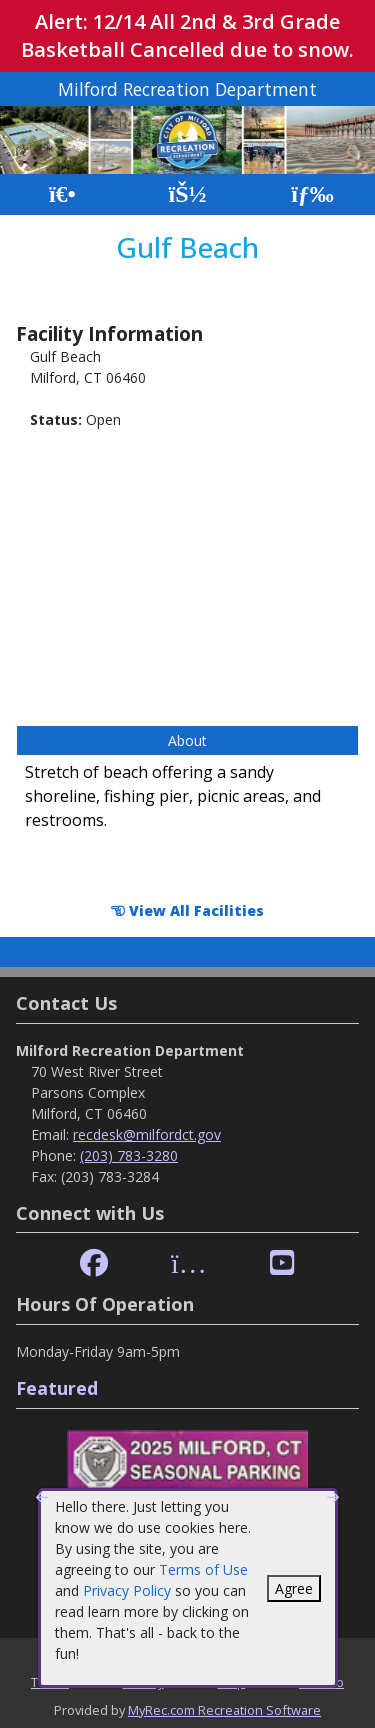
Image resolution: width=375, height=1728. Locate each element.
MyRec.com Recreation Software (224, 1710)
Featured (57, 1388)
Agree (294, 1588)
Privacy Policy (127, 1590)
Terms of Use (203, 1569)
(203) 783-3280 (129, 1155)
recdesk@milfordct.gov (147, 1134)
